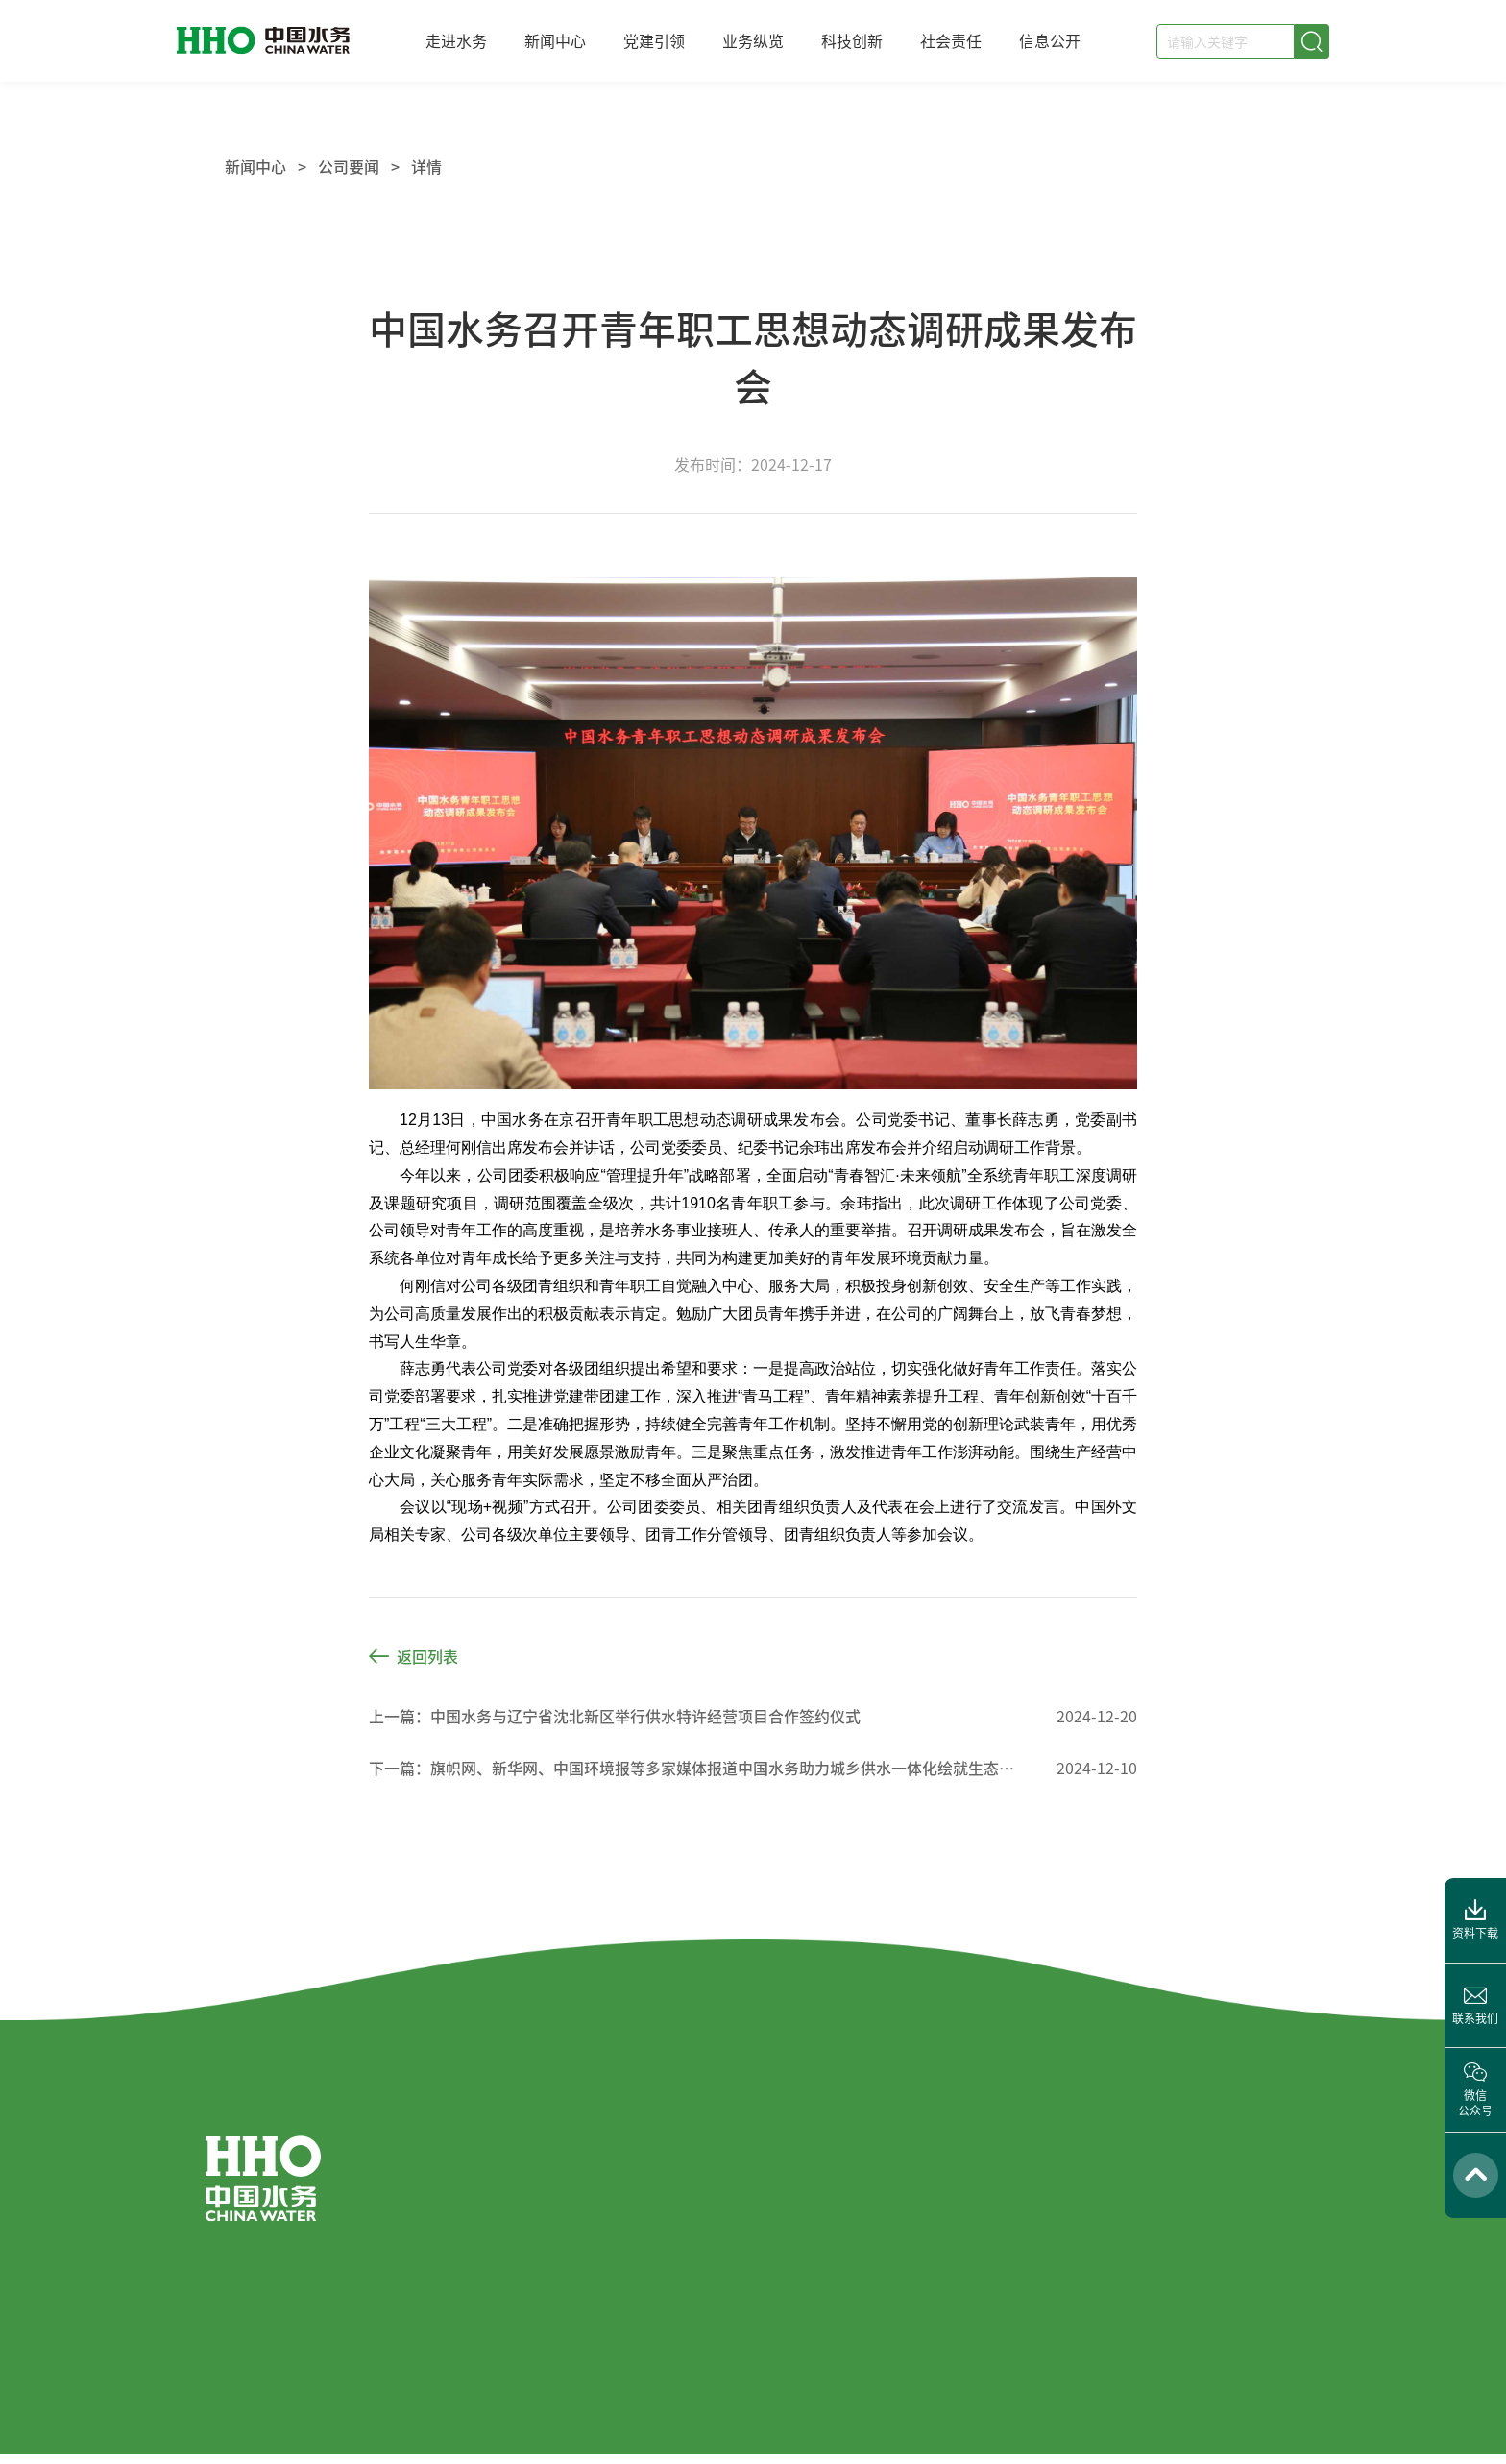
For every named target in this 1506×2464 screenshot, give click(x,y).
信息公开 (1050, 40)
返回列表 (413, 1656)
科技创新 (852, 40)
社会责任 (951, 40)
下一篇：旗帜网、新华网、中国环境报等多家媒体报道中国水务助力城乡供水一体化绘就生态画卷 (694, 1767)
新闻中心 (555, 40)
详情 (426, 166)
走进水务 (456, 40)
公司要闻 (348, 166)
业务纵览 (753, 40)
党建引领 (654, 40)
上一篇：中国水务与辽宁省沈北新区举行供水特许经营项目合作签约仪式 (615, 1715)
